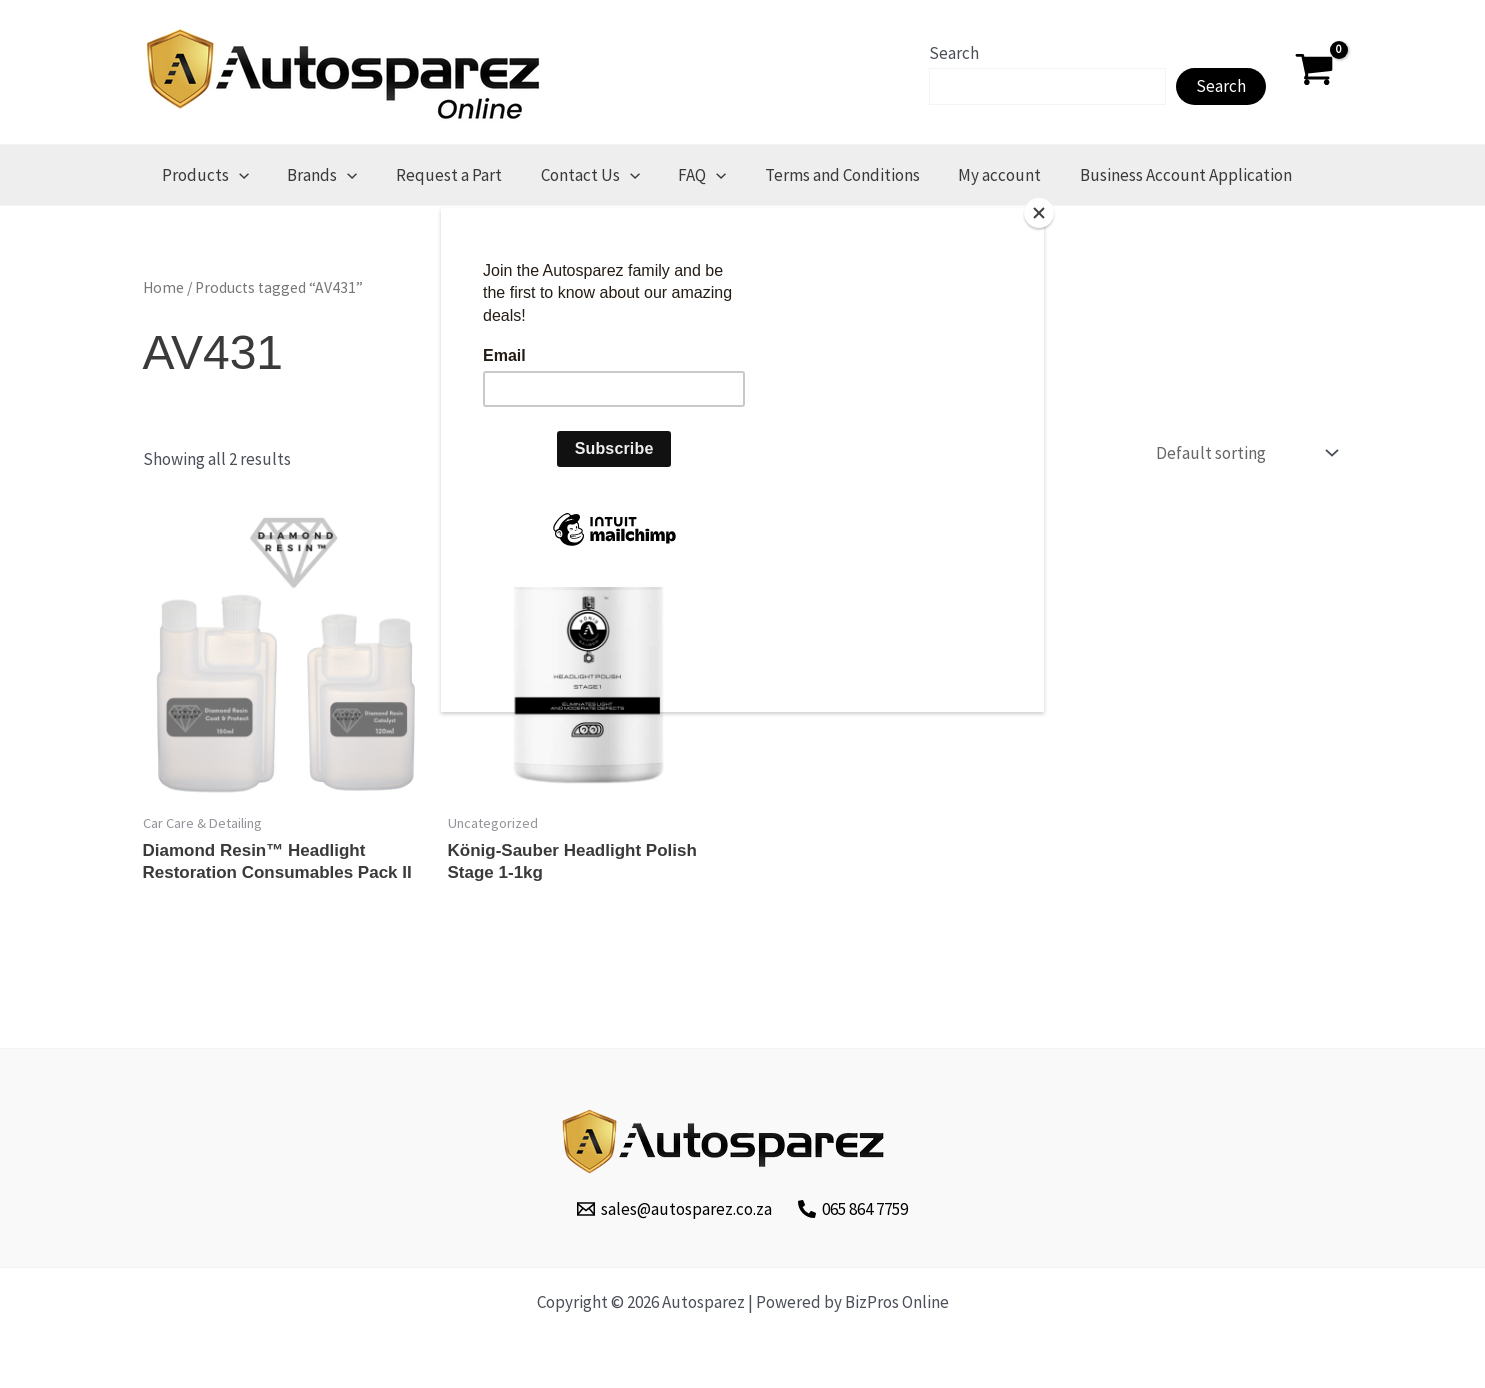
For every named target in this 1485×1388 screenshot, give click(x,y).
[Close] (1039, 213)
